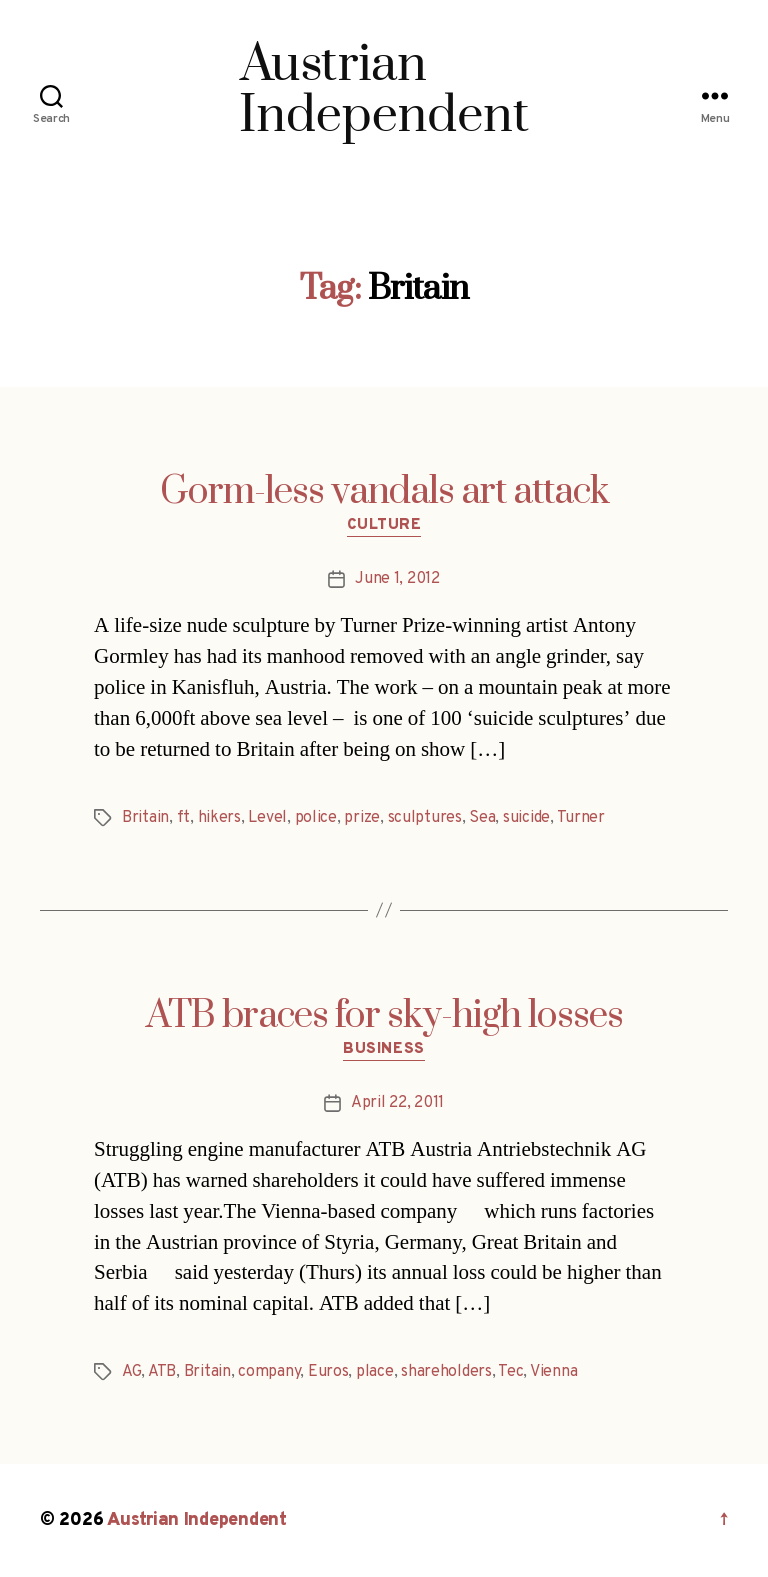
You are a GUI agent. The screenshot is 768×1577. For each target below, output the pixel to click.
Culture (384, 526)
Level (267, 818)
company (269, 1372)
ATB (162, 1372)
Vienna (553, 1372)
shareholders (446, 1372)
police (316, 818)
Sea (482, 818)
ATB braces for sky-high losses (384, 1016)
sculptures (425, 818)
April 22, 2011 (397, 1103)
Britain (145, 818)
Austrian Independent (197, 1520)
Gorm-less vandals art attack (384, 492)
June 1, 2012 (397, 579)
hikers (219, 818)
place (375, 1372)
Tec (510, 1372)
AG (131, 1372)
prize (362, 818)
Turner (581, 818)
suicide (526, 818)
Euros (328, 1372)
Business (383, 1050)
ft (183, 818)
